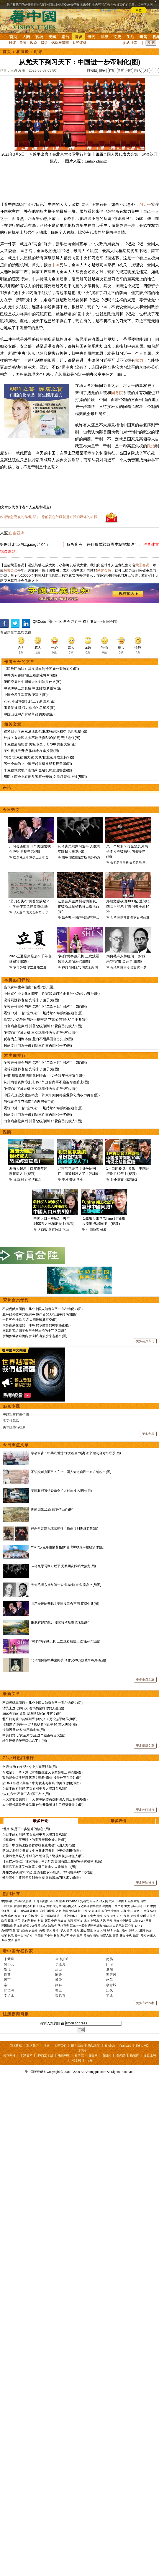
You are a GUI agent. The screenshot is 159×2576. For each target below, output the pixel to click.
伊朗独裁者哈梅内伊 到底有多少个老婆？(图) (34, 1336)
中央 (101, 621)
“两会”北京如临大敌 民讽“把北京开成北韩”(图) (39, 757)
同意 (139, 10)
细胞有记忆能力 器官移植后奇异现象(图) (60, 1622)
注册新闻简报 (16, 2014)
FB (78, 1916)
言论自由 (22, 1930)
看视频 (92, 2055)
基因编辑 (7, 1925)
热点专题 (11, 1406)
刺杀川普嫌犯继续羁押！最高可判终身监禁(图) (64, 1528)
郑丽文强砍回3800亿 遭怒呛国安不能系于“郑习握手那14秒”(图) (47, 1872)
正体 (103, 70)
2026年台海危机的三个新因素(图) (29, 701)
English (110, 2045)
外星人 (151, 1935)
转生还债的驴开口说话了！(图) (24, 1740)
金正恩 (5, 1911)
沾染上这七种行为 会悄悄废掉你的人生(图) (33, 1708)
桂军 (4, 1935)
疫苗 (42, 1906)
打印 (129, 70)
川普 (36, 1901)
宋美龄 (39, 1935)
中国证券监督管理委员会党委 (91, 917)
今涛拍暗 (62, 1959)
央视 (42, 1930)
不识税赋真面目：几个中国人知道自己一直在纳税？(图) (42, 1309)
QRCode (39, 621)
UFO (146, 1906)
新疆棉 (18, 1906)
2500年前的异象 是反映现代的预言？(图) (32, 1713)
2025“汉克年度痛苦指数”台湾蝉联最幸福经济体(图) (67, 1547)
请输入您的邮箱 (52, 2023)
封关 (24, 1180)
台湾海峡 (51, 857)
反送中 (138, 1911)
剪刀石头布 (33, 912)
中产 (54, 1920)
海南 (16, 1180)
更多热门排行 (145, 1809)
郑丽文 (134, 917)
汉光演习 (83, 1906)
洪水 (49, 1906)
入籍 (103, 1930)
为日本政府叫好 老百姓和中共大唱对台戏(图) (34, 1788)
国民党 (119, 1906)
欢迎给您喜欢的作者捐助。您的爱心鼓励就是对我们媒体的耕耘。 (50, 517)
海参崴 (62, 1920)
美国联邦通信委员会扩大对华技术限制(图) (61, 1490)
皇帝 (79, 1935)
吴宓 (133, 967)
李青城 (111, 1985)
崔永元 (106, 1911)
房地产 (25, 1920)
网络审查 (63, 1925)
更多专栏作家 (145, 2003)
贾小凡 (9, 1964)
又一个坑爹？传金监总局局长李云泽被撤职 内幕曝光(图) (127, 851)
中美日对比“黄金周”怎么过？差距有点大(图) (33, 1735)
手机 (129, 1935)
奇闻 (143, 37)
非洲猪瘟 (125, 1920)
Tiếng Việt (142, 2045)
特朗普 (44, 1901)
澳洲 (142, 1930)
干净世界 (26, 2055)
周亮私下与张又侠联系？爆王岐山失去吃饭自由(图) (39, 1867)
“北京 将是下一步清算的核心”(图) (26, 1829)
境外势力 (94, 857)
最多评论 (40, 1821)
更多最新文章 (145, 1745)
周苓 (7, 1974)
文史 (117, 37)
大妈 (103, 1920)
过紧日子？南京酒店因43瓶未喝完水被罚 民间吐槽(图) (45, 731)
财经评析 (79, 43)
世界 (104, 37)
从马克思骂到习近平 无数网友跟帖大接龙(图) (63, 1566)
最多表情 (118, 1821)
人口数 (43, 1230)
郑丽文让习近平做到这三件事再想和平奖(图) (38, 1045)
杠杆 (120, 1916)
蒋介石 (29, 1935)
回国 (96, 1930)
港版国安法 (69, 1906)
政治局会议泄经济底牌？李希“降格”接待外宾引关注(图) (42, 1777)
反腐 (17, 1916)
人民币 (151, 1916)
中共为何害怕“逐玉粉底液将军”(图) (30, 675)
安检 (65, 1180)
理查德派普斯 (78, 857)
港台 (65, 37)
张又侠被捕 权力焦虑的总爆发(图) (30, 708)
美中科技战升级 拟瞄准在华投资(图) (31, 751)
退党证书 (150, 2055)
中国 (56, 265)
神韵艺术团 (45, 2055)
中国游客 (92, 1230)
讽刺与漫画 (60, 43)
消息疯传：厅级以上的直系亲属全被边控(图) (34, 1840)
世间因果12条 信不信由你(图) (52, 1509)
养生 (17, 1940)
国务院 (117, 393)
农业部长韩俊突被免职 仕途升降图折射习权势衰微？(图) (43, 1804)
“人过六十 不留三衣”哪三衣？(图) (26, 1794)
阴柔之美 (88, 967)
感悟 (122, 1935)
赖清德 (24, 1911)
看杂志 (79, 2055)
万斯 (58, 1911)
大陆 (26, 37)
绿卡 (110, 1930)
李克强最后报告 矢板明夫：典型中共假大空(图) (40, 744)
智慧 (115, 1935)
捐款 (46, 2045)
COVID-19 (72, 1901)
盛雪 (58, 1980)
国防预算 (123, 917)
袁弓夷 (57, 1906)
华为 (4, 1916)
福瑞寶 (134, 2055)
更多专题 (148, 1434)
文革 (11, 1940)
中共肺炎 (7, 1901)
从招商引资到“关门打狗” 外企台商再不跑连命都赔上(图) (46, 1082)
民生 (117, 1930)
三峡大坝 (7, 1906)
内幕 (123, 1911)
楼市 (34, 1920)
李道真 (60, 1964)
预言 (136, 1935)
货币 (143, 1916)
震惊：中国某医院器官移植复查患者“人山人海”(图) (38, 1845)
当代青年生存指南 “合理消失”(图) (29, 987)
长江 (35, 1906)
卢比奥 (54, 1901)
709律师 (35, 1925)
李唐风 (111, 1974)
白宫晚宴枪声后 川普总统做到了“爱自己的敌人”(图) (43, 1026)
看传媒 (120, 2055)
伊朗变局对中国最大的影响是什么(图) (33, 682)
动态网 (76, 2060)
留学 (69, 1930)
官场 (39, 37)
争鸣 (23, 43)
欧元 (4, 1920)
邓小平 (48, 1935)
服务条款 (77, 2045)
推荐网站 (9, 2055)
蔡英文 (78, 1920)
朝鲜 (83, 1916)
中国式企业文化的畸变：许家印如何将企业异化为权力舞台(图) (52, 993)
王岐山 (15, 1911)
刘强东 (94, 1920)
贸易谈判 (75, 1911)
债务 (113, 1916)
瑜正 (58, 1990)
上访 (44, 1925)
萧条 (72, 1180)
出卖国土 (121, 1901)
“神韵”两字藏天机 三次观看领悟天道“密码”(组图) (40, 1032)
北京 (86, 1920)
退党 (127, 1906)
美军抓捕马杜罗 (14, 1427)
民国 (149, 1930)
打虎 (24, 1916)
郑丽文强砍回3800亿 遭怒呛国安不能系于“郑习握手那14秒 (128, 906)
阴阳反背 (101, 967)
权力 (139, 360)
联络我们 (32, 2045)
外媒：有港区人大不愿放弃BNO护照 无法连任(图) (42, 738)
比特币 (135, 1916)
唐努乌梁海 (95, 1925)
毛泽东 (115, 967)
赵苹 (109, 1980)
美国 (52, 37)
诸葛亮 (88, 1935)
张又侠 (103, 1901)
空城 (65, 1230)
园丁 (7, 1980)
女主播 (33, 1930)
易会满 (66, 917)
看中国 (36, 19)
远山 (58, 1969)
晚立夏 (41, 967)
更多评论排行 (145, 1882)
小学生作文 (49, 912)
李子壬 (9, 1995)
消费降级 (131, 1180)
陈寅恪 (124, 967)
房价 (109, 1920)
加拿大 (91, 1916)
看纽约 (106, 2055)
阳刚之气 (75, 967)
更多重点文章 (145, 1679)
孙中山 (19, 1935)
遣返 (83, 1930)
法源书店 (64, 2055)
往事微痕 (95, 1906)
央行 (106, 1916)
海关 (76, 1930)
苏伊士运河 (36, 857)
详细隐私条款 (107, 10)
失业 (80, 1180)
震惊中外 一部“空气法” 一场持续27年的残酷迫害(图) (44, 1013)
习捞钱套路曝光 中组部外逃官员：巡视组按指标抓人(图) (43, 1856)
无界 (90, 2060)
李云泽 (147, 862)
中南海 (115, 1911)
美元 (126, 1916)
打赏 (112, 70)
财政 (40, 1920)
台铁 (143, 1901)
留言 (121, 70)
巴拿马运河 (20, 857)
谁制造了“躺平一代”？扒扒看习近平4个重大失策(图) (39, 1724)
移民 (55, 1930)
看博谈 (22, 52)
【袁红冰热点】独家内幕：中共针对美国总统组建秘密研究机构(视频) (52, 1861)
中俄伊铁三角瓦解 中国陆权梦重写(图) (33, 688)
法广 (59, 1916)
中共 (153, 1906)
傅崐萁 (144, 917)
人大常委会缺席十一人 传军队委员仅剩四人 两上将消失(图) (45, 1799)
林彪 (56, 1935)
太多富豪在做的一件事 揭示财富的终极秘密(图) (36, 1325)
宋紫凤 (9, 1959)
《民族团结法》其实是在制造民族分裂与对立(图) (41, 669)
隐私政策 (94, 2045)
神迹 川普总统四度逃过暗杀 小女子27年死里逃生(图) (44, 1075)
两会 (66, 621)
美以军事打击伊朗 (16, 1414)
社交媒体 (69, 1916)
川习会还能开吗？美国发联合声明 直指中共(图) (65, 1603)
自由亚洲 (17, 533)
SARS (138, 1925)
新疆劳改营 (8, 1930)
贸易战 (84, 1901)
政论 (33, 43)
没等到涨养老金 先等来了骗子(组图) (31, 1000)
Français (125, 2045)
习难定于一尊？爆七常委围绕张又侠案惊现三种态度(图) (42, 1772)
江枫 (109, 1990)
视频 (7, 1132)
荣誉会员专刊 (16, 1300)
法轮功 (52, 1925)
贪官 (146, 1911)
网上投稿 (16, 2045)
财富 (47, 1920)
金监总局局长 (119, 862)
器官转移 (54, 1230)
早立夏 (31, 967)
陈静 (58, 1974)
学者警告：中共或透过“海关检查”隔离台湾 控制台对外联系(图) (76, 1453)
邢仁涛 (9, 1990)
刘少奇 (65, 1935)
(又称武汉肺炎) (23, 1901)
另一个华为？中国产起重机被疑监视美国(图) (38, 764)
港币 (17, 1920)
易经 (96, 1935)
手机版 (92, 70)
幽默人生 (106, 1935)
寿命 (4, 1940)
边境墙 (50, 1911)
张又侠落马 (11, 1421)
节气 (16, 967)
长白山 (107, 1925)
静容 (58, 1985)
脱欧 (100, 1916)
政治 (151, 446)
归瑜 (109, 1964)
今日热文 (11, 810)
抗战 (11, 1935)
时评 (12, 43)
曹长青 (60, 1995)
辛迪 (109, 1995)
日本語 (81, 2050)
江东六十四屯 (78, 1925)
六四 (112, 1901)
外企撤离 (117, 1180)
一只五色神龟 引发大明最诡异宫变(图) (29, 1320)
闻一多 (141, 967)
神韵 (65, 967)
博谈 (78, 37)
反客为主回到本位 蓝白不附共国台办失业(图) (38, 1039)
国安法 (27, 1906)
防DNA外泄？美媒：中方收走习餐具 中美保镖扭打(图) (41, 1783)
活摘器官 (133, 1901)
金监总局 (135, 862)
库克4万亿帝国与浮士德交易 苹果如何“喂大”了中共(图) (46, 1019)
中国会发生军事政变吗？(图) (26, 695)
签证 (90, 1930)
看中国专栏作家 (18, 1951)
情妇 (153, 1911)
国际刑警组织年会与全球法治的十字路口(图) (34, 1330)
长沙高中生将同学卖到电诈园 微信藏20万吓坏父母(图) (41, 1877)
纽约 (91, 37)
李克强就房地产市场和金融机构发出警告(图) (38, 770)
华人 (49, 1930)
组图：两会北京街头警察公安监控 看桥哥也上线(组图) (45, 777)
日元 (11, 1920)
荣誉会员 (142, 565)
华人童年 (19, 912)
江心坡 (129, 1925)
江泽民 (96, 1911)
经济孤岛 (34, 1180)
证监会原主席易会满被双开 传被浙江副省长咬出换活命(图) (78, 906)
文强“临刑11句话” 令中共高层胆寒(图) (29, 1767)
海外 (124, 1930)
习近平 (145, 204)
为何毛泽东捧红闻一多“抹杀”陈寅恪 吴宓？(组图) (66, 1585)
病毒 (62, 1901)
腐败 (11, 1916)
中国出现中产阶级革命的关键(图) (29, 714)
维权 (103, 1230)
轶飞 (7, 1969)
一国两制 (50, 1916)
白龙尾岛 (118, 1925)
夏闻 (109, 1969)
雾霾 (148, 1920)
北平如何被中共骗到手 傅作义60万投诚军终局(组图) (39, 1314)
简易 (109, 1959)
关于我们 (60, 2045)
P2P (142, 1920)
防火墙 (18, 1925)
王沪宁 (86, 1911)
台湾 (113, 917)
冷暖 (23, 967)
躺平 (65, 857)
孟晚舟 (34, 1911)
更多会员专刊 (145, 1341)
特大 (138, 70)
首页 (13, 37)
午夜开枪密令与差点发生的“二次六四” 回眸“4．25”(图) (45, 1006)
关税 (42, 1911)
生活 (130, 37)
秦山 (7, 1985)
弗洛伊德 (136, 1906)
